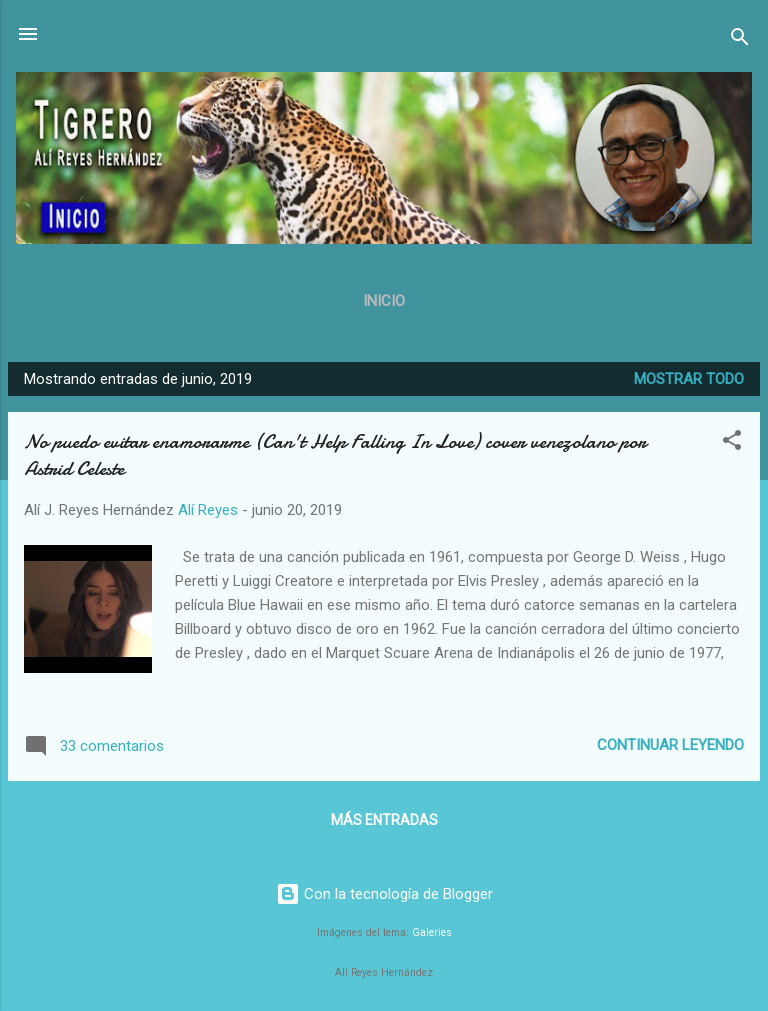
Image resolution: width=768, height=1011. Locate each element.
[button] (732, 443)
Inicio (384, 301)
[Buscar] (740, 40)
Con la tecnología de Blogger (384, 894)
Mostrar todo (689, 379)
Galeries (432, 932)
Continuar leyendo (670, 745)
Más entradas (384, 820)
